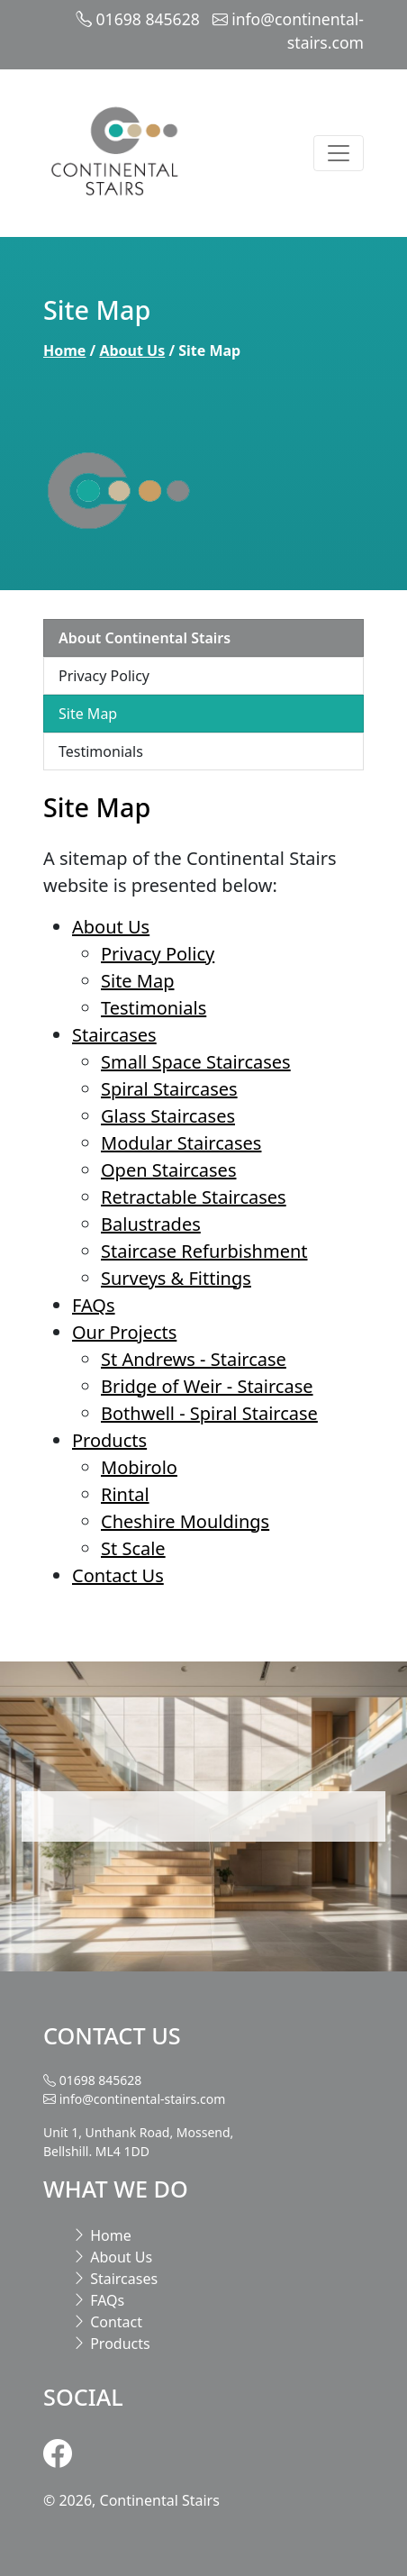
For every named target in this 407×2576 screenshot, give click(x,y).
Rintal (125, 1494)
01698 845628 (148, 19)
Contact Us (118, 1575)
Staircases (114, 1035)
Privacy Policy (104, 676)
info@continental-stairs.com (142, 2098)
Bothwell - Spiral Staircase (209, 1413)
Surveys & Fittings (176, 1278)
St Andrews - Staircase (193, 1359)
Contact (107, 2322)
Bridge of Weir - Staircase (207, 1386)
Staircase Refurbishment (204, 1251)
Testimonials (101, 751)
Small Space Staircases (196, 1062)
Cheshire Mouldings (185, 1521)
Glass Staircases (168, 1116)
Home (64, 350)
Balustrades (151, 1224)
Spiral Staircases (169, 1089)
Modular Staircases (181, 1143)
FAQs (93, 1305)
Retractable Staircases (193, 1197)
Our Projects (124, 1332)
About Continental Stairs (145, 638)
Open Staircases (168, 1170)
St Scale (133, 1548)
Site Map (88, 714)
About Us (132, 350)
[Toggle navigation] (338, 153)
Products (109, 1440)
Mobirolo (139, 1467)
